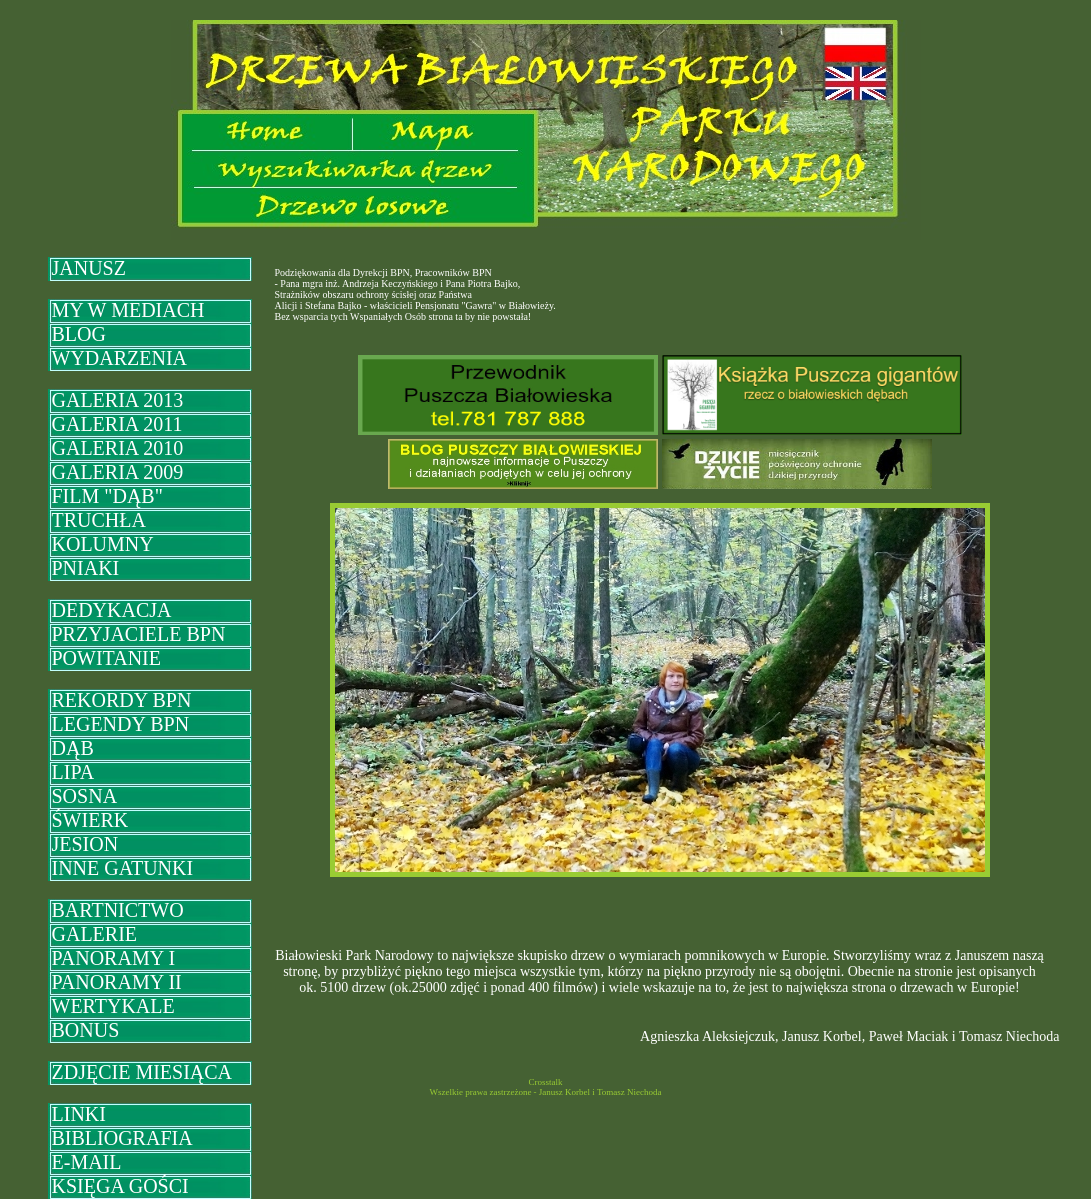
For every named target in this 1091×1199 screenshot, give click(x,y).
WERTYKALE (113, 1006)
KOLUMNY (103, 544)
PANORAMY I (114, 958)
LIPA (73, 772)
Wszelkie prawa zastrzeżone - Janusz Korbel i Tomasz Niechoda (545, 1092)
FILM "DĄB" (107, 496)
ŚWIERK (90, 820)
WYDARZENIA (120, 358)
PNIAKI (86, 568)
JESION (85, 844)
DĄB (73, 748)
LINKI (79, 1114)
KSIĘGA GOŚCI (120, 1186)
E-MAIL (87, 1162)
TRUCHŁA (99, 520)
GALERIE (95, 934)
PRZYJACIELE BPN (139, 634)
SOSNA (85, 796)
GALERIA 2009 (118, 472)
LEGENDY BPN (121, 724)
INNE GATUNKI (123, 868)
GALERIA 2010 (118, 448)
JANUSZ (89, 268)
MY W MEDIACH (128, 310)
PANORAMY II (117, 982)
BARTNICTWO (118, 910)
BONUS (86, 1030)
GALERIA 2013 (118, 400)
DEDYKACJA (112, 610)
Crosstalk (545, 1082)
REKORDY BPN (122, 700)
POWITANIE (106, 658)
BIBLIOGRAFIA (122, 1138)
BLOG (79, 334)
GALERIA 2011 (117, 424)
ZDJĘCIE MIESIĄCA (142, 1072)
